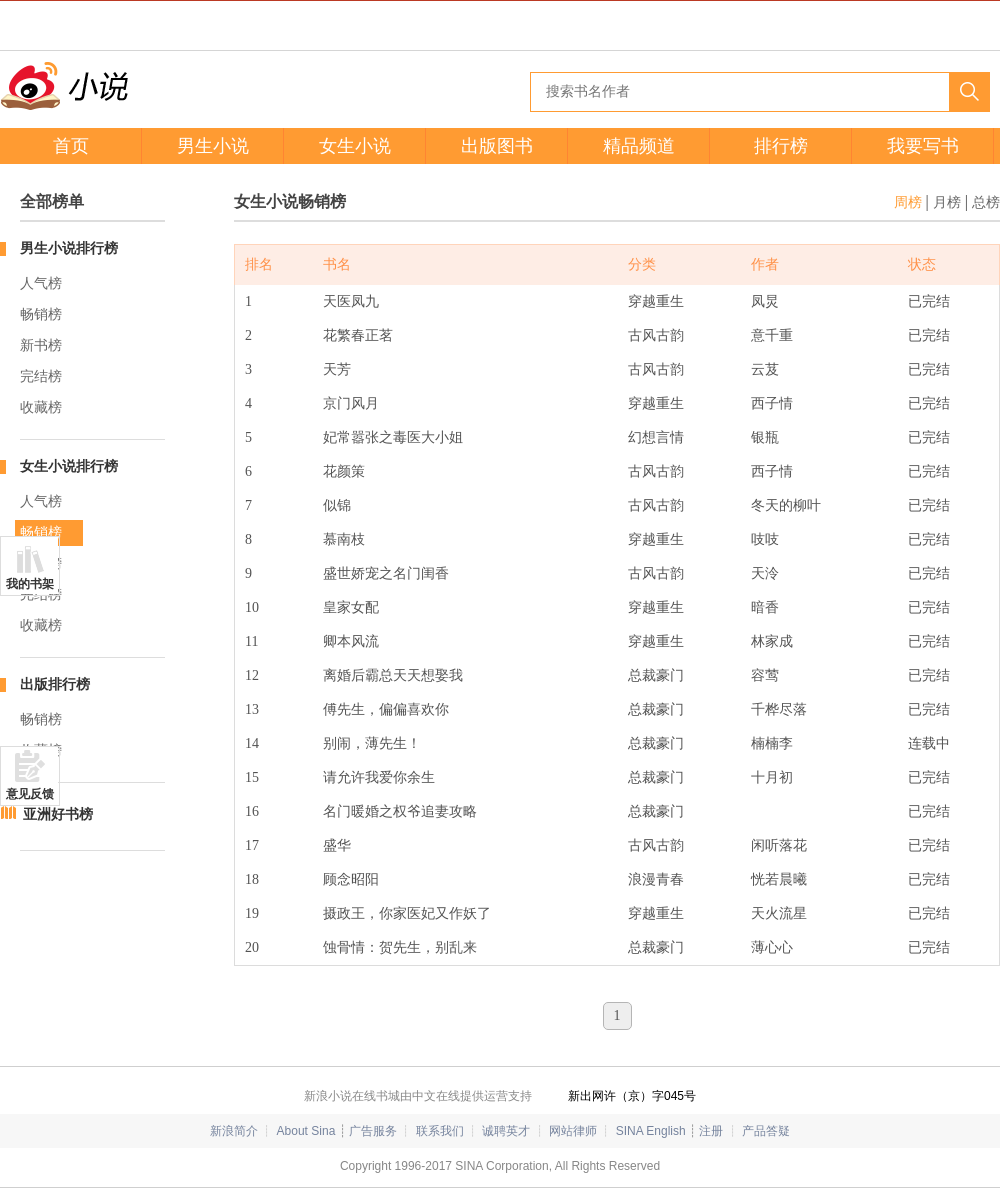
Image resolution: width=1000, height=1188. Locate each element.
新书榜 (41, 345)
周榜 (908, 202)
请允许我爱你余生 (379, 777)
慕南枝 (344, 539)
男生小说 (213, 146)
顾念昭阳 (351, 879)
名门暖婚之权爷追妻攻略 (400, 811)
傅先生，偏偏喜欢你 (386, 709)
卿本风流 (351, 641)
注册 (711, 1131)
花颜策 (344, 471)
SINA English (651, 1131)
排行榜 (781, 146)
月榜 (947, 202)
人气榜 (41, 283)
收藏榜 (41, 407)
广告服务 (373, 1131)
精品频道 (639, 146)
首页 (71, 146)
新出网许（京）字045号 (632, 1096)
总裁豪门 (656, 675)
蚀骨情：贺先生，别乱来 (400, 947)
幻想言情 (656, 437)
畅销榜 (41, 314)
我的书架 (30, 584)
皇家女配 (351, 607)
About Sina (306, 1131)
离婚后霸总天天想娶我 (393, 675)
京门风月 (351, 403)
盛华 (337, 845)
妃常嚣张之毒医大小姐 (393, 437)
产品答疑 (766, 1131)
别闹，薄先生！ (372, 743)
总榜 (986, 202)
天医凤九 (351, 301)
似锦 (337, 505)
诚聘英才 (506, 1131)
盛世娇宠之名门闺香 (386, 573)
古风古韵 (656, 335)
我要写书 (923, 146)
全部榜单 (52, 201)
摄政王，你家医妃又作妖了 (407, 913)
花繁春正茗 (358, 335)
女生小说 (355, 146)
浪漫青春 (656, 879)
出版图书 (497, 146)
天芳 (337, 369)
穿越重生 (656, 301)
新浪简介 (234, 1131)
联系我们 (440, 1131)
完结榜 (41, 376)
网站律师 (573, 1131)
